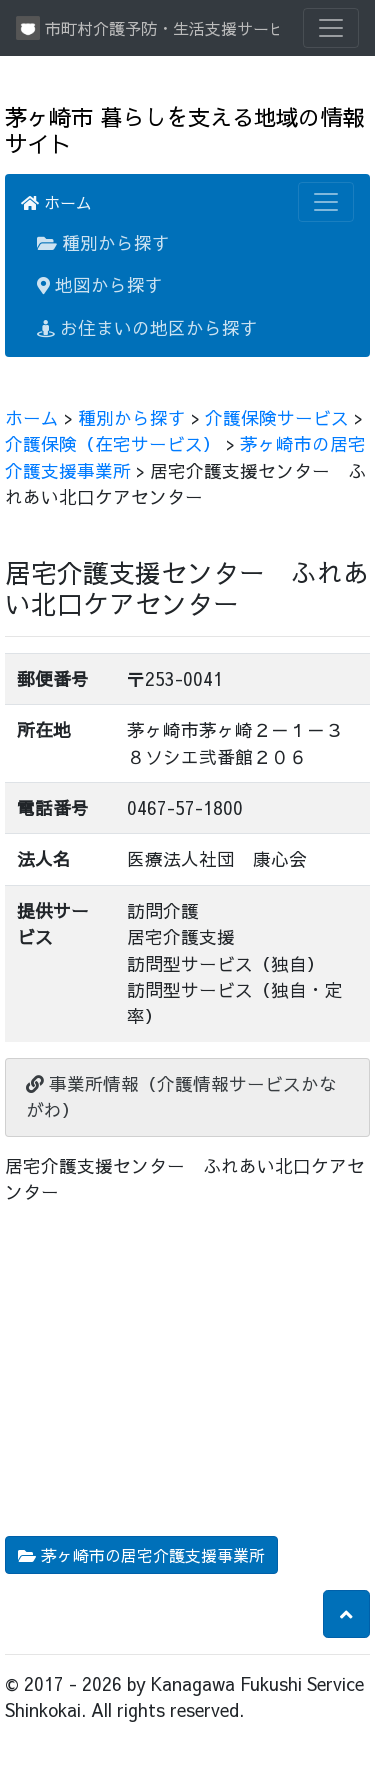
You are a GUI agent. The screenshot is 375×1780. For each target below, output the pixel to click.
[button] (346, 1614)
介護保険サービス (277, 417)
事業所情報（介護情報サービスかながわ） (181, 1096)
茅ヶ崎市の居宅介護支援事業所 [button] (141, 1555)
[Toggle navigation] (331, 28)
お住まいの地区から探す (147, 327)
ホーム (56, 202)
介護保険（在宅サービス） (113, 443)
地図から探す (100, 284)
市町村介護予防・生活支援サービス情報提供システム (147, 28)
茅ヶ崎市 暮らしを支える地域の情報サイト (184, 130)
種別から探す (103, 242)
